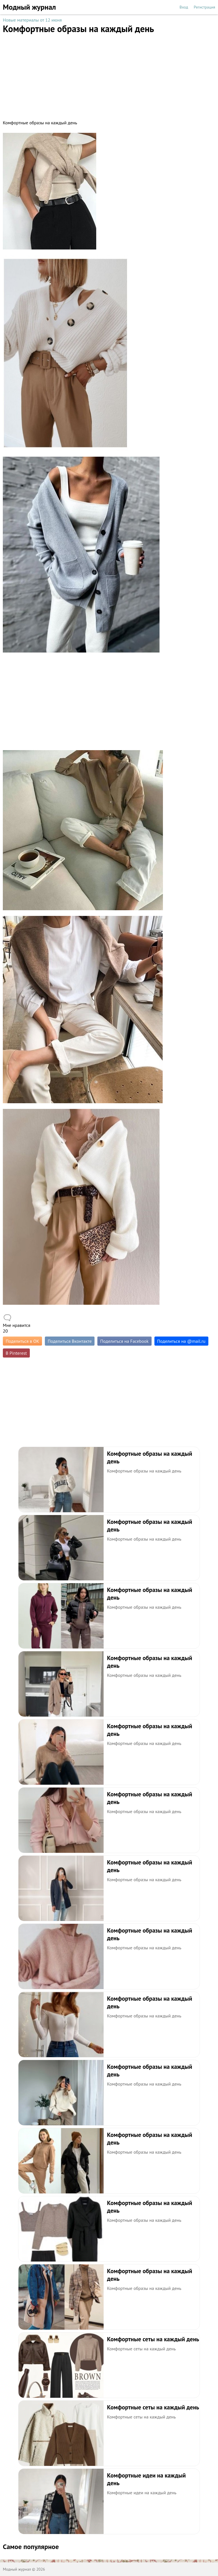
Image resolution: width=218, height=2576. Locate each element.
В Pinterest (16, 1353)
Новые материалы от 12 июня (32, 20)
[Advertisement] (109, 74)
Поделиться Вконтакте (70, 1341)
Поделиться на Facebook (124, 1341)
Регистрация (204, 7)
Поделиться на (181, 1341)
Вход (184, 7)
